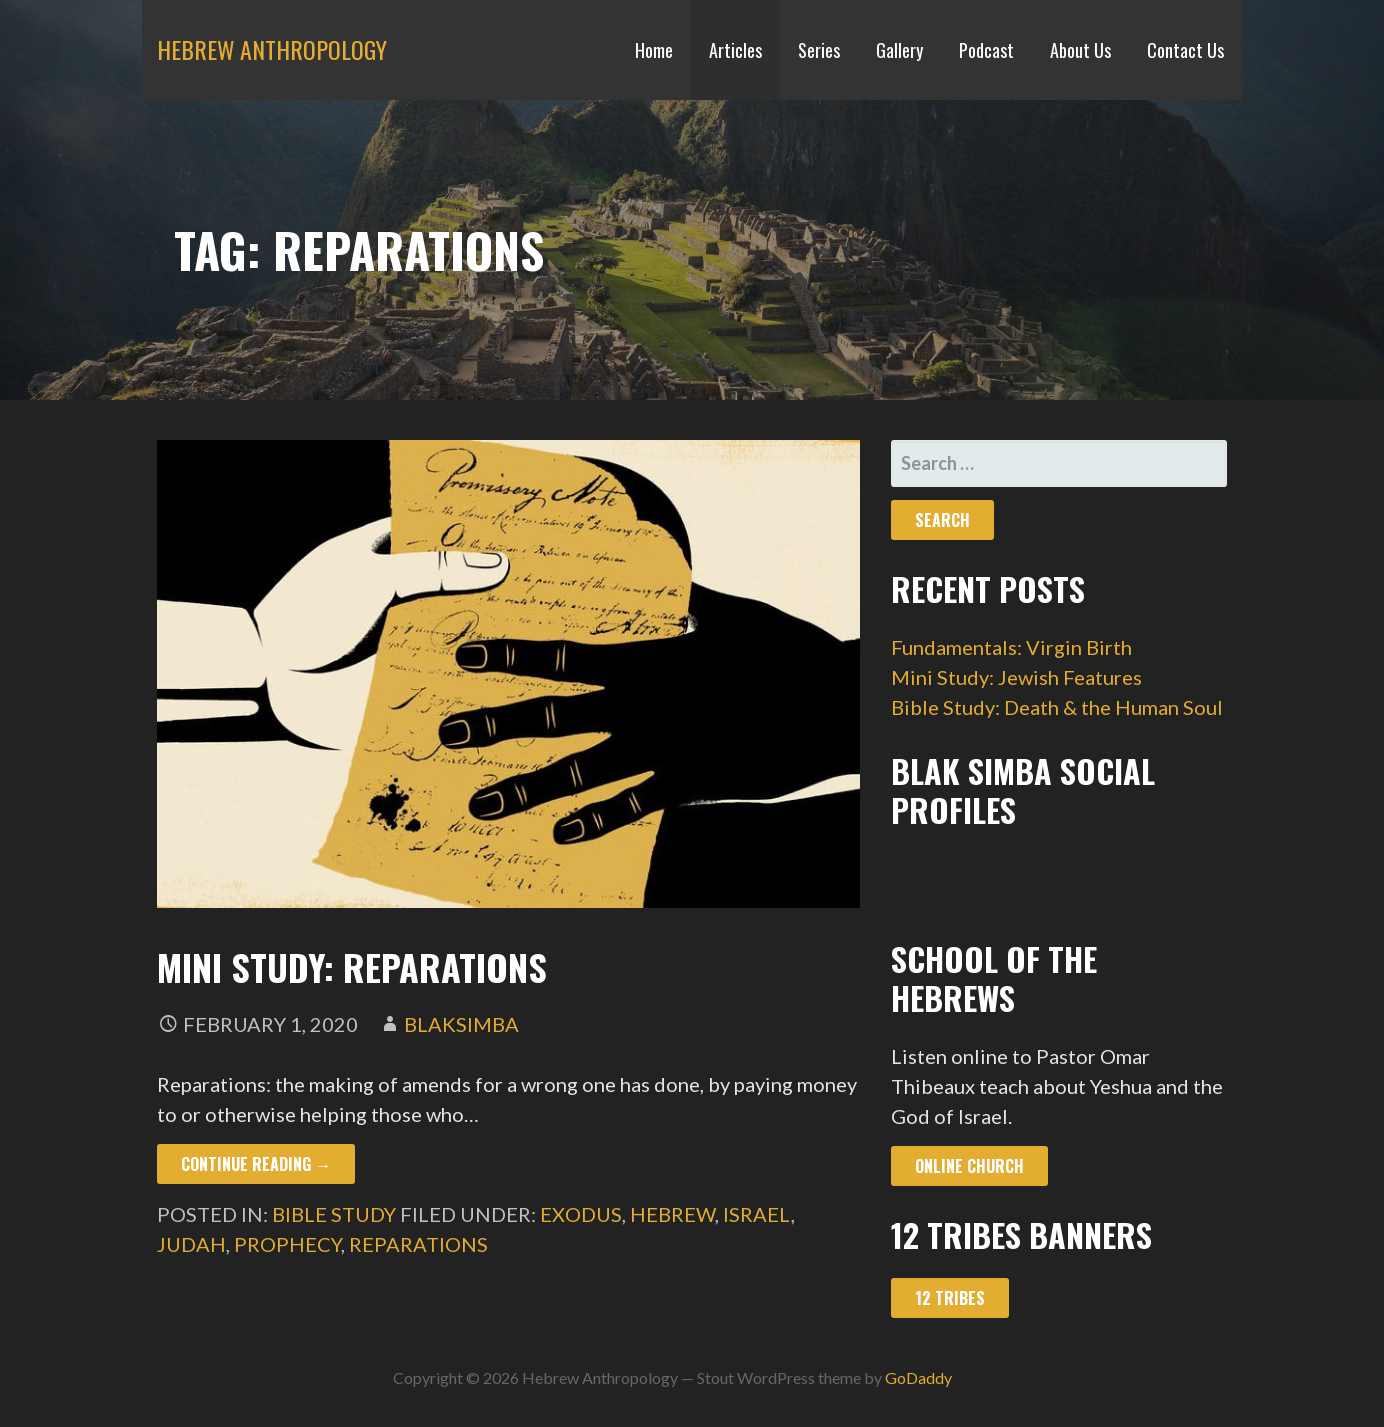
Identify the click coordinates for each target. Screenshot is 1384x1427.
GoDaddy (918, 1377)
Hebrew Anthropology (272, 49)
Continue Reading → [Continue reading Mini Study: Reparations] (256, 1164)
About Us (1080, 50)
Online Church (969, 1166)
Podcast (986, 50)
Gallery (899, 50)
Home (654, 50)
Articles (735, 50)
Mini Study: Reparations (352, 966)
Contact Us (1185, 50)
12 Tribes (950, 1298)
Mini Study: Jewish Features (1016, 677)
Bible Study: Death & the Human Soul (1057, 707)
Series (819, 50)
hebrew (672, 1214)
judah (191, 1244)
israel (757, 1214)
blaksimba (461, 1024)
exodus (581, 1214)
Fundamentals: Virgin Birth (1011, 647)
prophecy (287, 1244)
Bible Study (334, 1214)
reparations (418, 1244)
